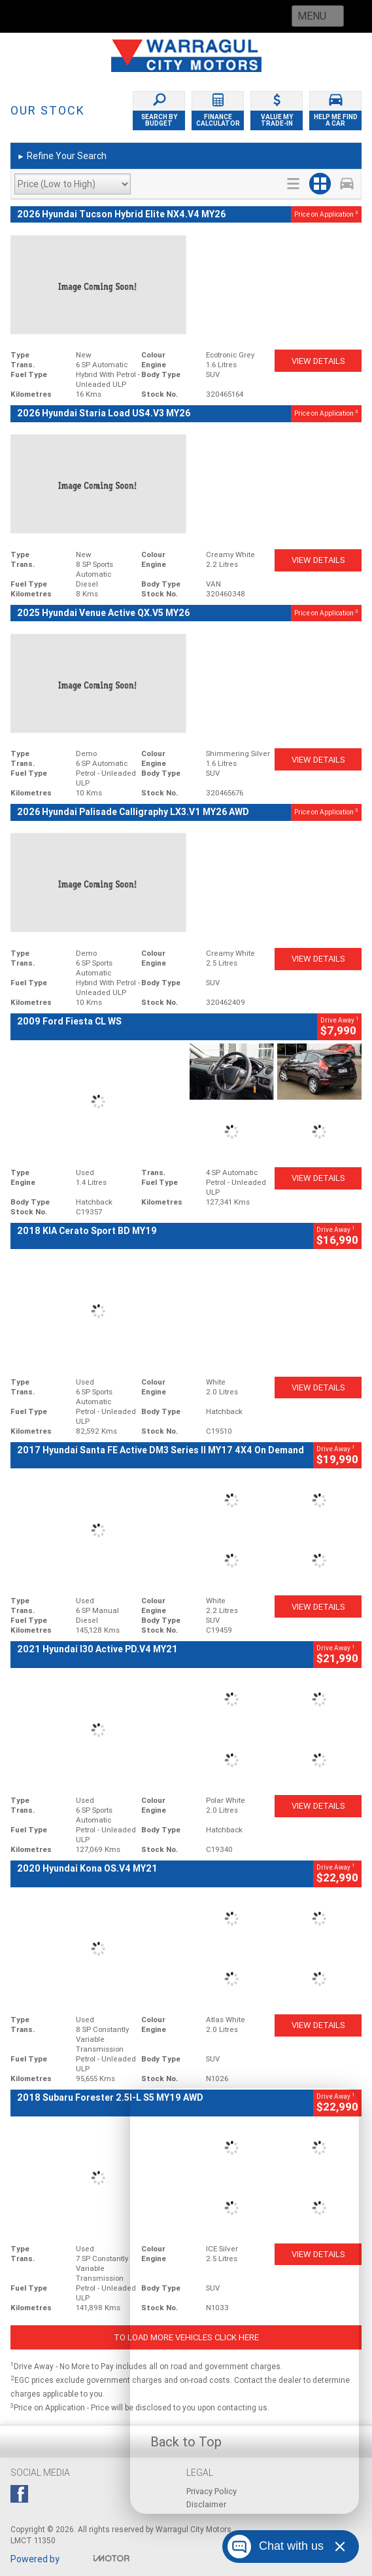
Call (117, 16)
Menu (311, 15)
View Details (318, 361)
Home (39, 16)
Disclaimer (206, 2504)
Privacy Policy (211, 2491)
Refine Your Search (62, 156)
